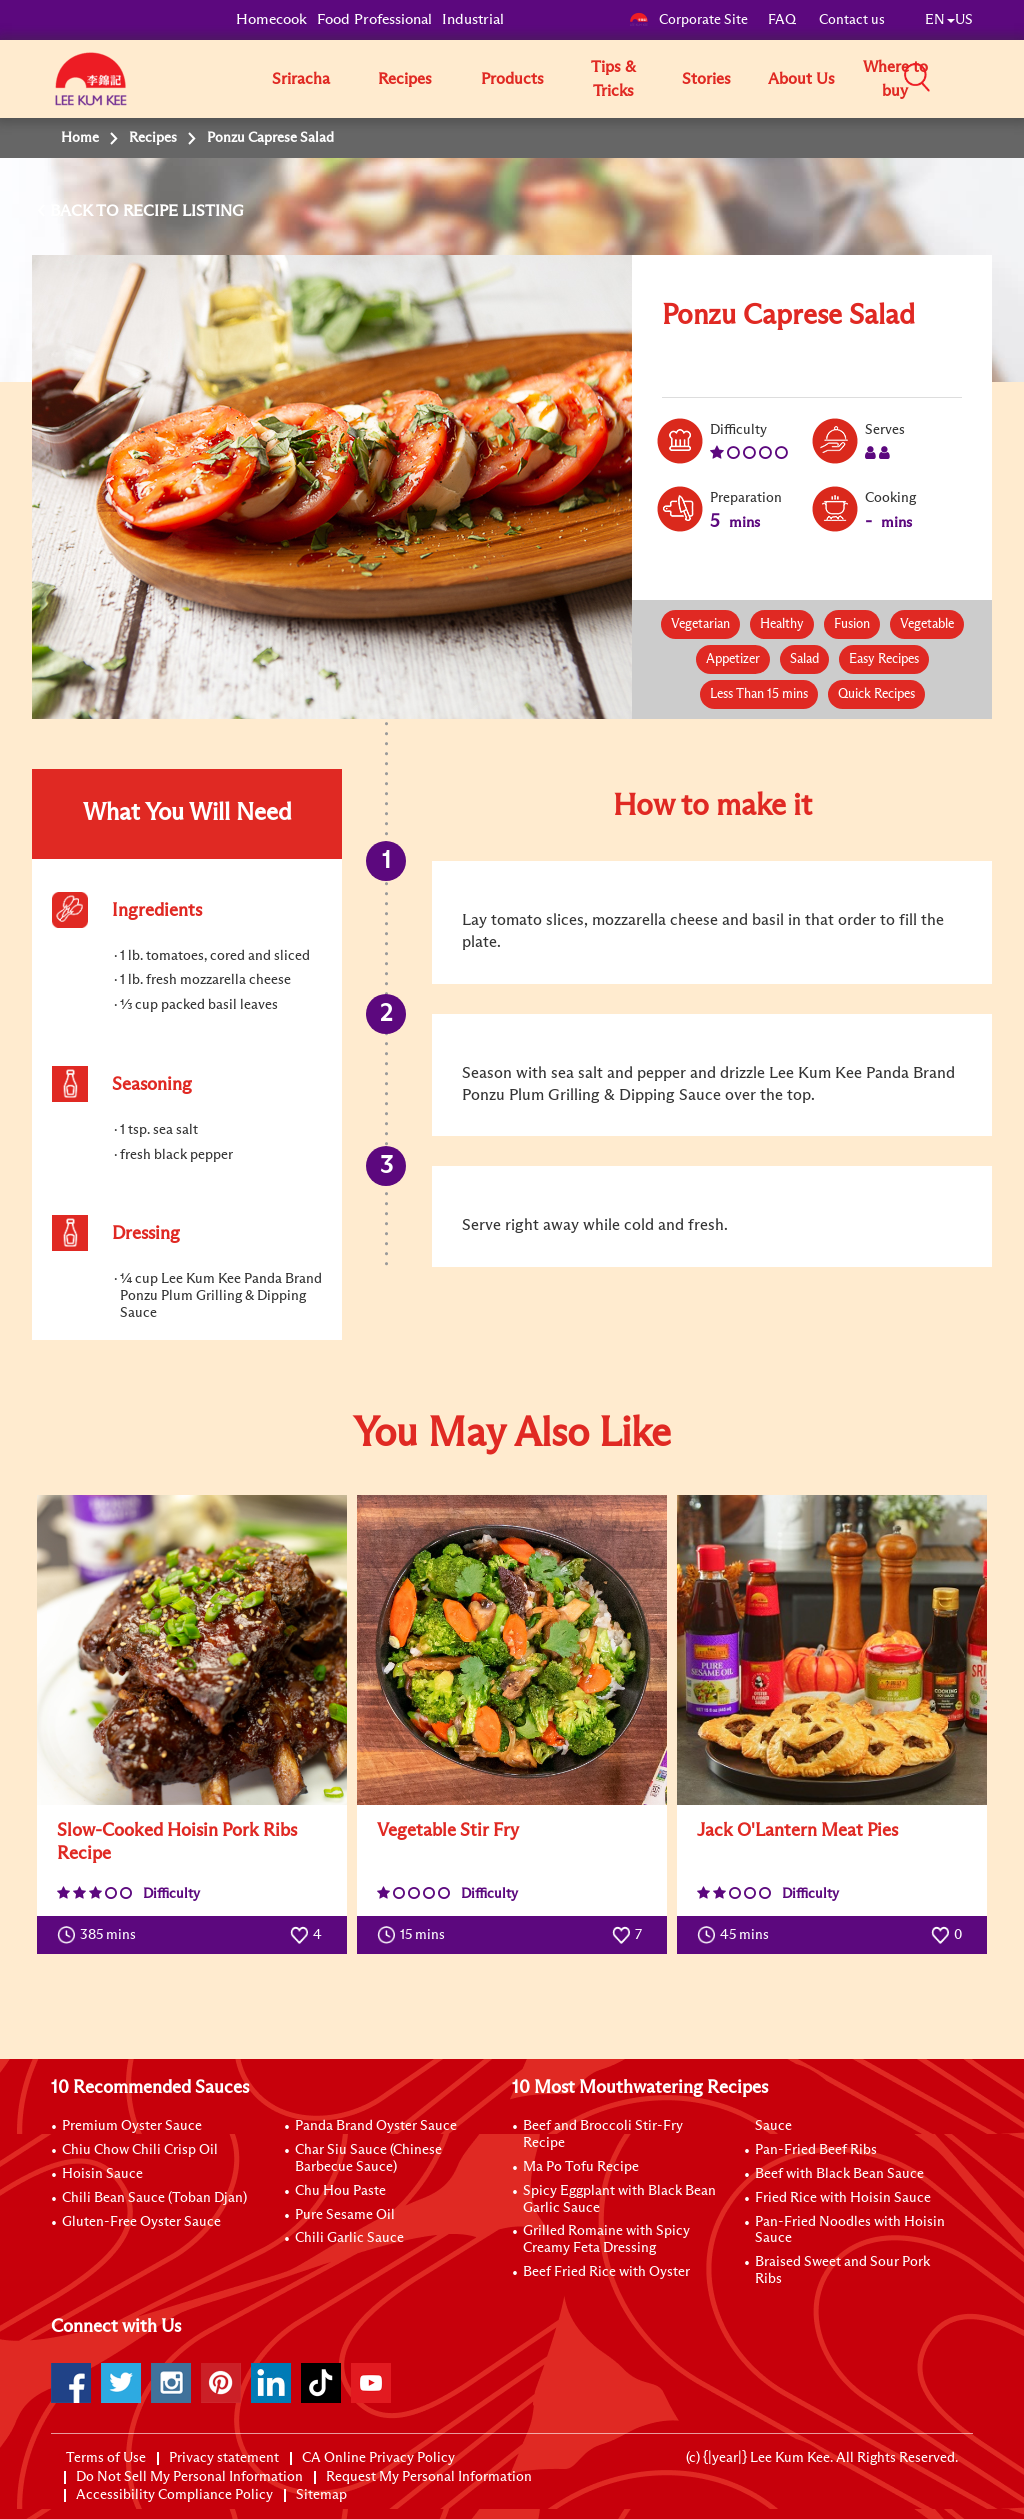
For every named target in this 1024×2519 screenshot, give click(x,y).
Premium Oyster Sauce (132, 2126)
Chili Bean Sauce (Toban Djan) (154, 2198)
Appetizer (733, 659)
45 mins (737, 1935)
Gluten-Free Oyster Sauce (141, 2222)
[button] (980, 78)
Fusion (852, 624)
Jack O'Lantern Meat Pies (797, 1831)
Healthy (782, 624)
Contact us (852, 20)
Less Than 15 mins (759, 694)
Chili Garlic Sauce (349, 2238)
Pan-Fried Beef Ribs (816, 2150)
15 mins (415, 1935)
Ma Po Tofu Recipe (581, 2167)
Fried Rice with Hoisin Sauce (843, 2198)
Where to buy (895, 79)
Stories (706, 79)
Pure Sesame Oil (345, 2215)
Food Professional (374, 19)
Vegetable (927, 624)
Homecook (271, 19)
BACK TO (86, 211)
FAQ (783, 20)
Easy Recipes (884, 659)
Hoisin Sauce (102, 2174)
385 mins (101, 1935)
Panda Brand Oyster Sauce (376, 2126)
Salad (804, 659)
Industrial (473, 19)
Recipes (405, 79)
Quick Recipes (876, 694)
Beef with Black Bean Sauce (839, 2174)
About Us (801, 79)
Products (512, 79)
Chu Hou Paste (340, 2191)
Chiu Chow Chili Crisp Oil (140, 2150)
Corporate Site (688, 20)
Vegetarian (700, 624)
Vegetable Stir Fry (448, 1831)
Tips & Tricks (613, 79)
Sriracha (301, 79)
